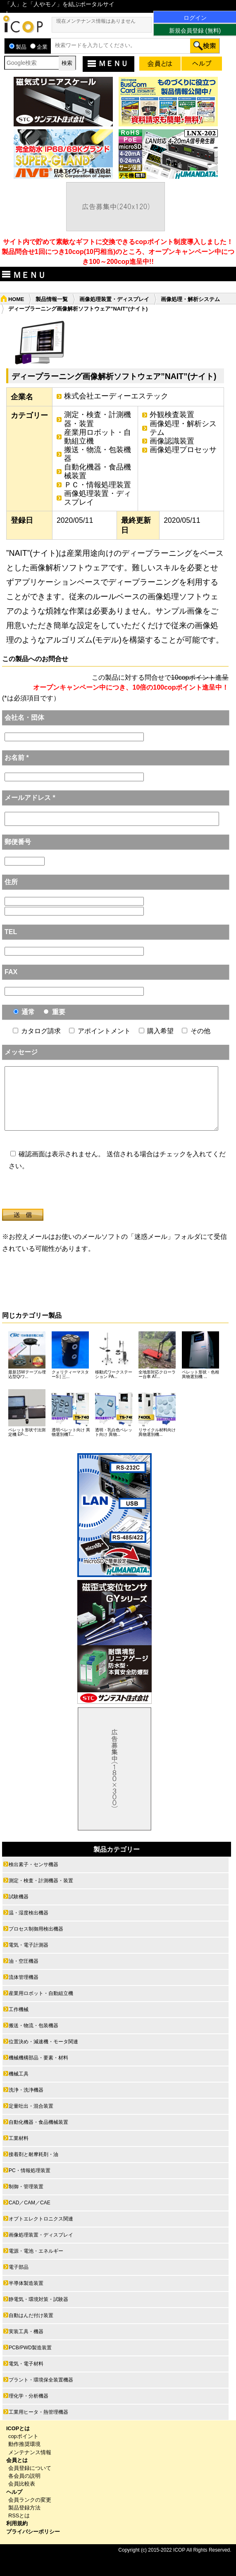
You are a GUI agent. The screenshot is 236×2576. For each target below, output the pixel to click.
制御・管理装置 (26, 2186)
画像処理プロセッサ (183, 450)
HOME (16, 299)
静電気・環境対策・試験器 (38, 2299)
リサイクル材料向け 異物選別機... (157, 1432)
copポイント (23, 2436)
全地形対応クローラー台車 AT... (157, 1374)
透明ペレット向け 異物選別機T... (71, 1432)
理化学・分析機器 (28, 2396)
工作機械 (19, 2009)
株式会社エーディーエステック (116, 396)
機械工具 (19, 2074)
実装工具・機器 (26, 2331)
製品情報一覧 (52, 299)
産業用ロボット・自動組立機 (97, 436)
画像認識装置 (172, 441)
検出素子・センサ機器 (33, 1864)
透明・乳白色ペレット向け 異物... (113, 1432)
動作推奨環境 (24, 2444)
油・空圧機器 (23, 1961)
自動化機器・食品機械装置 (97, 471)
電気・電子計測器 (28, 1945)
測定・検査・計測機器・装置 (97, 418)
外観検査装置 (172, 414)
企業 (39, 47)
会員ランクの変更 (29, 2500)
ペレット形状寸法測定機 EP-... (26, 1432)
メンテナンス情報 (29, 2452)
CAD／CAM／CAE (29, 2203)
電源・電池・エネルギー (36, 2251)
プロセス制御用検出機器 (36, 1929)
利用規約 (17, 2523)
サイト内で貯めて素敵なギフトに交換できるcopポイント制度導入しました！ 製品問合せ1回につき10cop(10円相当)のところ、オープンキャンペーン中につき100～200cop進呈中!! (118, 251)
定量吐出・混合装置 (31, 2106)
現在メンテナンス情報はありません (96, 21)
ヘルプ (14, 2492)
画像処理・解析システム (190, 299)
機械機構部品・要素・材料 (38, 2058)
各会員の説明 (24, 2476)
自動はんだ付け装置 (31, 2315)
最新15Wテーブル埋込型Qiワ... (27, 1374)
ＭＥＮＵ (107, 63)
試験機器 (19, 1897)
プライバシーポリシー (33, 2532)
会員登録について (29, 2468)
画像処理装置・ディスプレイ (114, 299)
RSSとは (19, 2515)
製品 (17, 47)
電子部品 (19, 2267)
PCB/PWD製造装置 (30, 2348)
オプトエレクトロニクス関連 (41, 2219)
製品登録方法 (24, 2508)
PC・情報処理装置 (29, 2170)
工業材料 (19, 2138)
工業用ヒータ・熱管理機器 (38, 2412)
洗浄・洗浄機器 (26, 2090)
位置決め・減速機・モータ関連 (43, 2042)
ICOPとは (18, 2428)
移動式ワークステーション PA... (113, 1374)
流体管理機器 (23, 1977)
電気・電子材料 (26, 2364)
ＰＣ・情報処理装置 (97, 485)
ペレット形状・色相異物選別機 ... (200, 1374)
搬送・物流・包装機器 (97, 454)
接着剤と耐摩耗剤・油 (33, 2154)
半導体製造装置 (26, 2283)
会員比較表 (21, 2484)
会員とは (17, 2460)
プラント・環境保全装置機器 (41, 2380)
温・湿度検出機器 (28, 1913)
